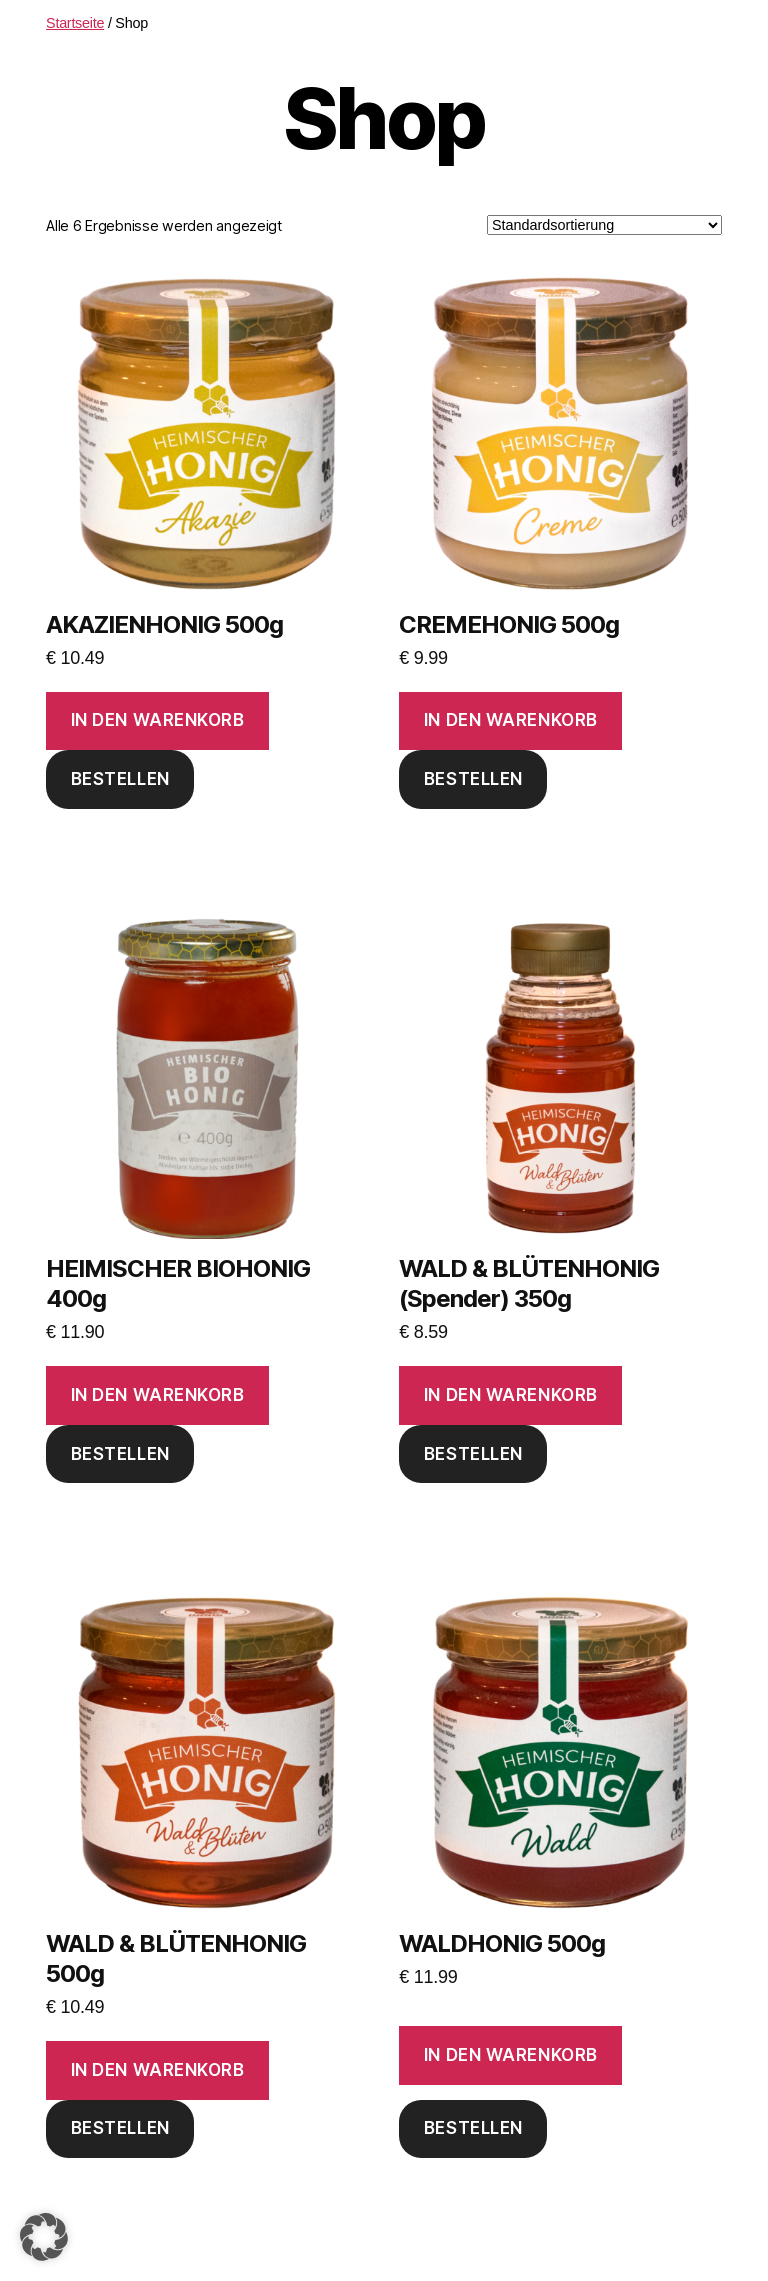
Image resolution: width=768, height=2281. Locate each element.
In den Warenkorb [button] (158, 720)
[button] (44, 2237)
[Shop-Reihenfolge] (604, 225)
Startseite (75, 23)
